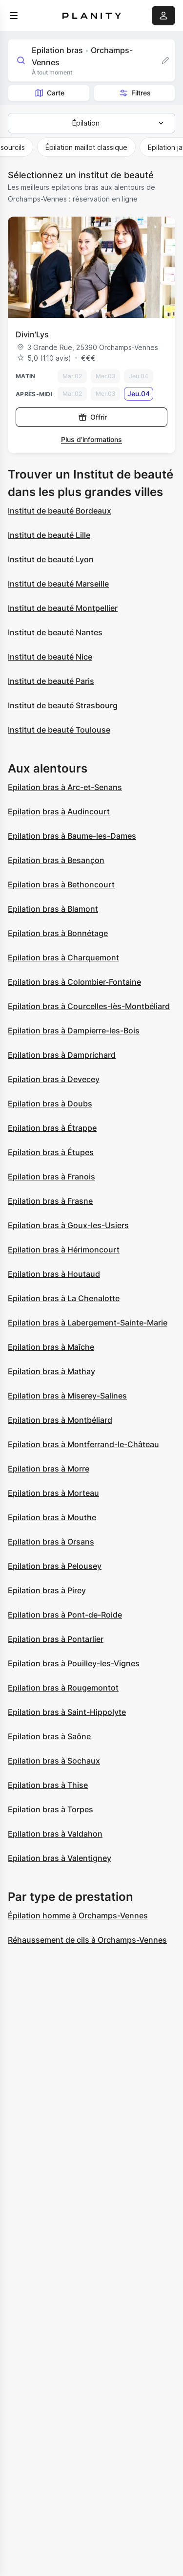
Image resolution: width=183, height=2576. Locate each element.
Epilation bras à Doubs (50, 1103)
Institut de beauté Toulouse (59, 730)
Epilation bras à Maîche (51, 1347)
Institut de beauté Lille (49, 535)
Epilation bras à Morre (48, 1468)
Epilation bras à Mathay (51, 1371)
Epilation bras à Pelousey (55, 1566)
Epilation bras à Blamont (53, 909)
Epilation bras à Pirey (47, 1590)
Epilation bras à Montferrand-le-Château (83, 1444)
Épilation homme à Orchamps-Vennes (78, 1915)
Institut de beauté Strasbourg (63, 705)
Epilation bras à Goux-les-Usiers (68, 1225)
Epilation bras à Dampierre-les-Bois (74, 1030)
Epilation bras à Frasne (50, 1201)
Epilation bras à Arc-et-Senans (65, 787)
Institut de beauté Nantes (55, 632)
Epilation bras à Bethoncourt (61, 884)
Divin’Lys (32, 334)
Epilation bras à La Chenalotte (64, 1298)
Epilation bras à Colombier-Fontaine (74, 982)
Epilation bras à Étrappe (52, 1128)
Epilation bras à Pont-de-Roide (65, 1614)
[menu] (14, 15)
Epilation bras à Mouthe (52, 1517)
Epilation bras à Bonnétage (58, 933)
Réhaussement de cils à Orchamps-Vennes (87, 1940)
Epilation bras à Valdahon (55, 1834)
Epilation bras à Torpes (50, 1809)
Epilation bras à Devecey (54, 1079)
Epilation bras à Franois (51, 1176)
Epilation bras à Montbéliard (60, 1420)
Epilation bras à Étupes (51, 1152)
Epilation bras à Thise (48, 1785)
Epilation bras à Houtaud (54, 1274)
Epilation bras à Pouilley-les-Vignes (74, 1663)
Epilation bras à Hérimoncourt (64, 1249)
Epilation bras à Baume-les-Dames (72, 836)
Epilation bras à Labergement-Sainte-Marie (87, 1322)
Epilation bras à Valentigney (59, 1858)
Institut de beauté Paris (51, 681)
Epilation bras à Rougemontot (63, 1688)
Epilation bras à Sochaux (54, 1761)
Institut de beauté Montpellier (63, 608)
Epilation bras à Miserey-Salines (67, 1395)
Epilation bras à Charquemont (63, 957)
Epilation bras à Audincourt (59, 811)
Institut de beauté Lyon (51, 559)
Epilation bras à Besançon (56, 860)
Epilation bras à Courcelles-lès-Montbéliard (89, 1006)
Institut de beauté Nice (50, 657)
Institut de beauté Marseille (58, 584)
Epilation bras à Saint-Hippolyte (67, 1712)
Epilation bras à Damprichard (62, 1055)
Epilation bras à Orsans (51, 1541)
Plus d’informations (91, 439)
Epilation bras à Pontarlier (55, 1639)
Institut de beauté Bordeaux (59, 510)
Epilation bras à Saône (49, 1736)
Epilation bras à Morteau (53, 1493)
